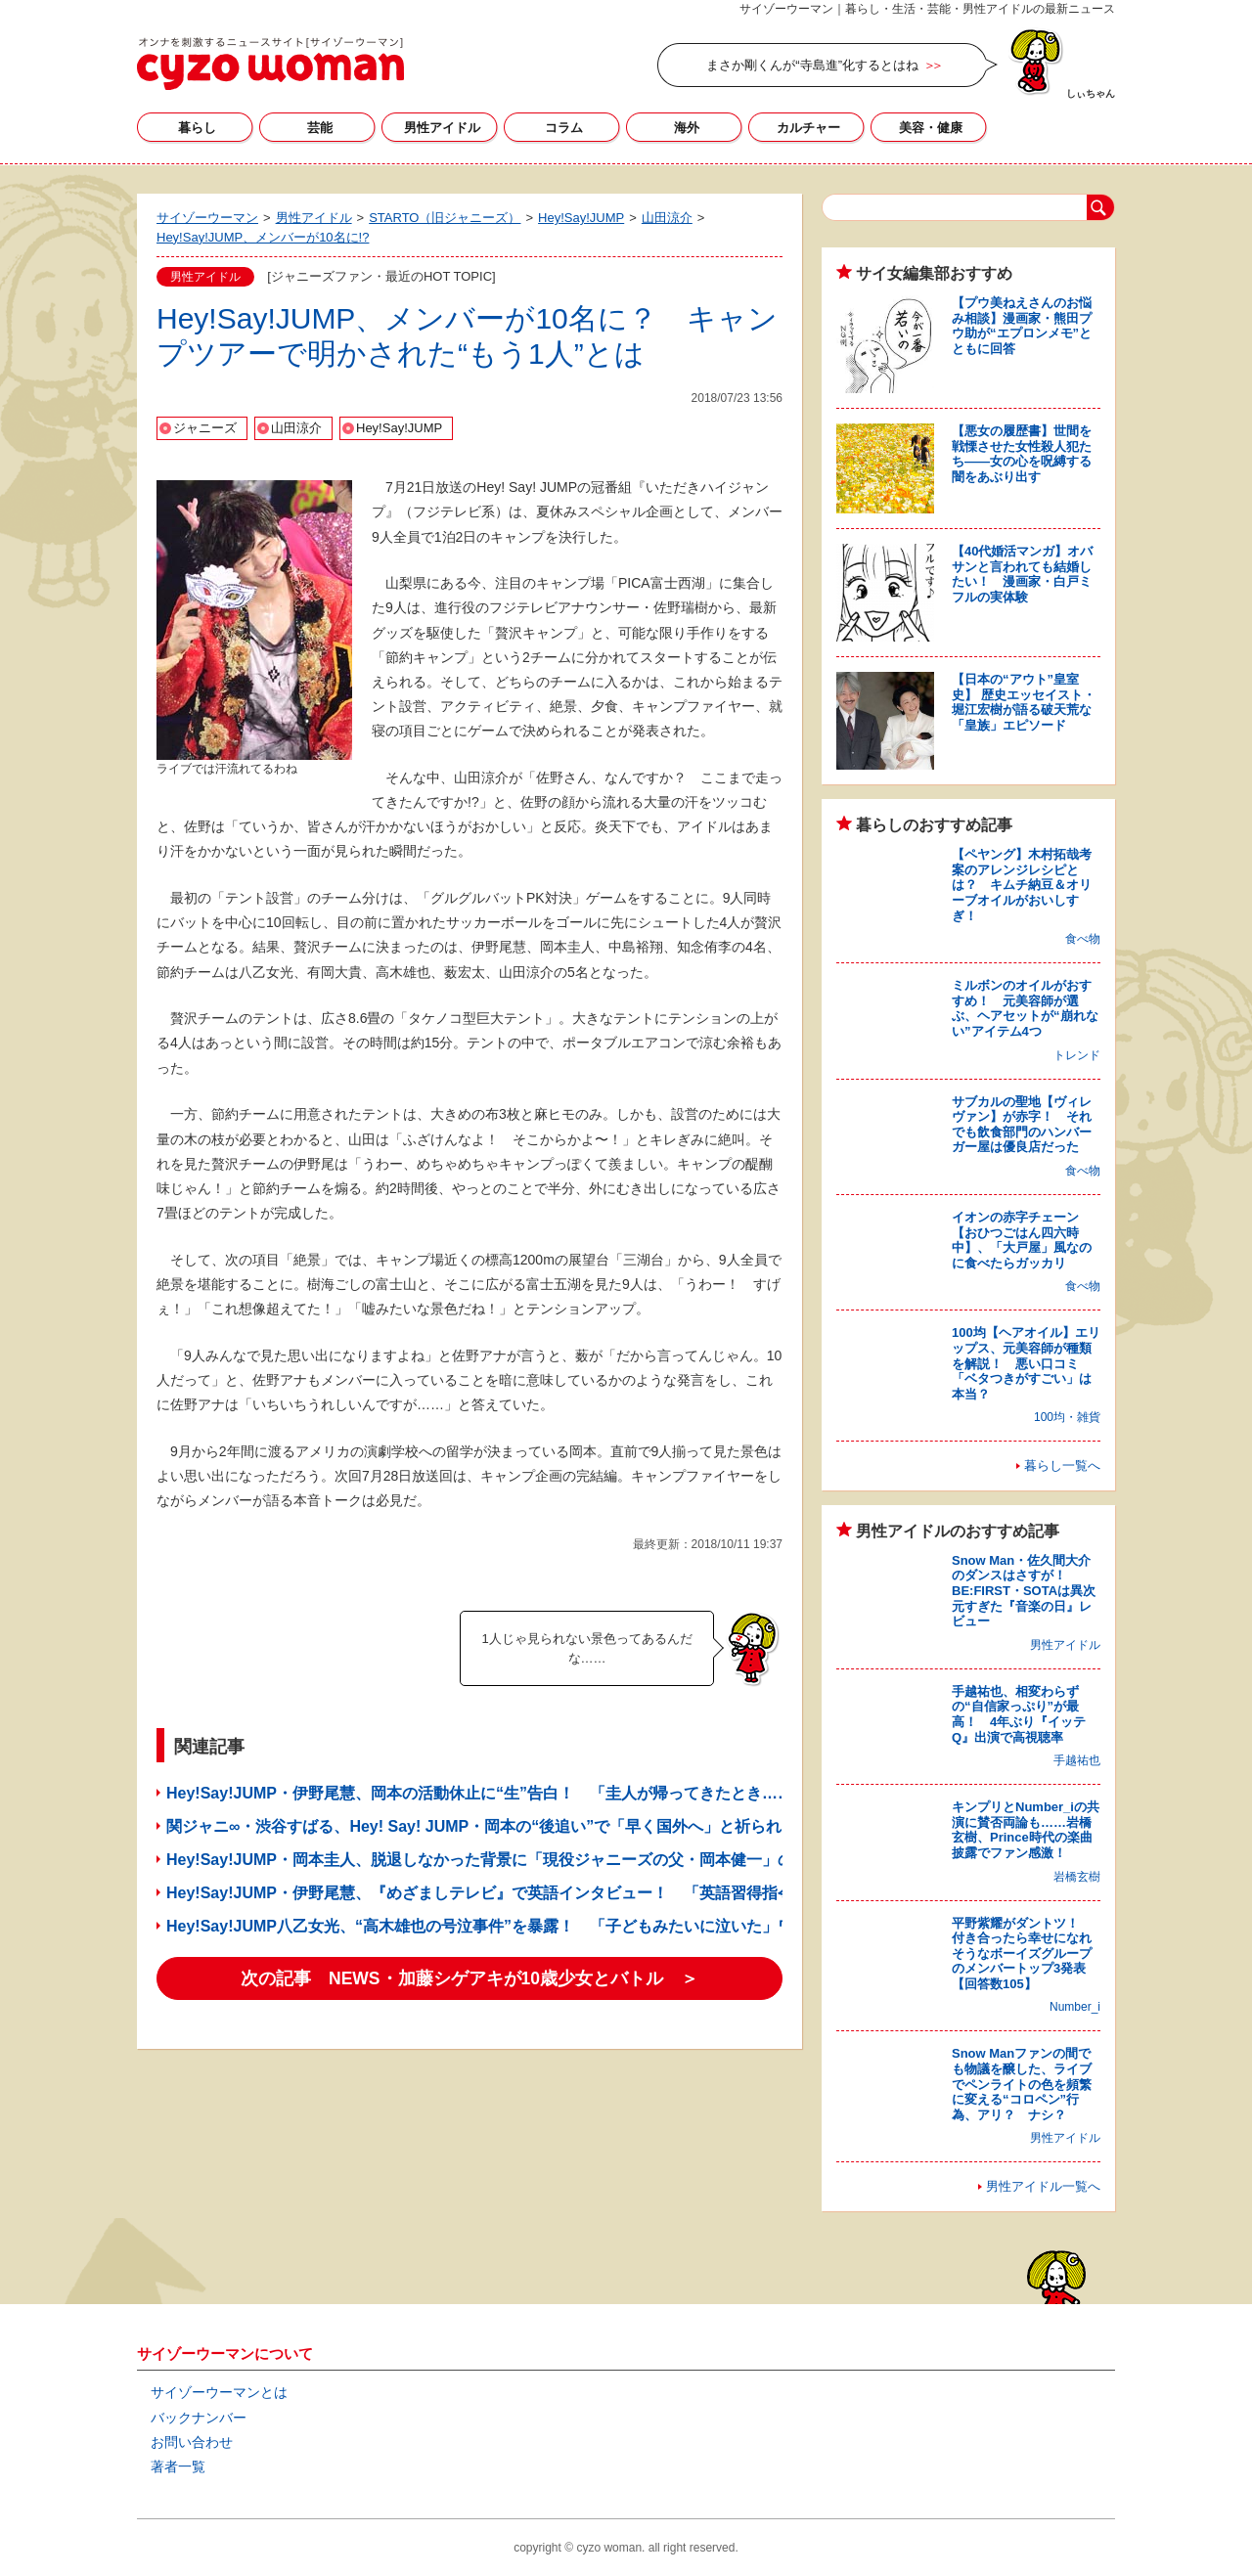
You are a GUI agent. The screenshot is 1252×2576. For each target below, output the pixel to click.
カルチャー (808, 127)
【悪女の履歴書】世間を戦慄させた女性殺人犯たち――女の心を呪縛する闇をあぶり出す (1022, 453)
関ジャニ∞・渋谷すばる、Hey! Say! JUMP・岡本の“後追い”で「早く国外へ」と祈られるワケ (497, 1826)
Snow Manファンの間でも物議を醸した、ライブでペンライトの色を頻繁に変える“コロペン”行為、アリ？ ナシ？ (1022, 2083)
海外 (686, 127)
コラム (564, 127)
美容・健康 (930, 127)
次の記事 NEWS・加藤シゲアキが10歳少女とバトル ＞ (469, 1978)
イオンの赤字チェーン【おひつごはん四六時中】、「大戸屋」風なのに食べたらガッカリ (1022, 1240)
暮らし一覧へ (1062, 1465)
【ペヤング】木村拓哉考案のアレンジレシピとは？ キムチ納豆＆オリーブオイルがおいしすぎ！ (1022, 884)
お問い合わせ (192, 2442)
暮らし (197, 127)
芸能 (320, 127)
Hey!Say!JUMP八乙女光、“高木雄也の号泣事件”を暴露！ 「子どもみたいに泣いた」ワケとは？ (511, 1926)
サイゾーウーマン (270, 63)
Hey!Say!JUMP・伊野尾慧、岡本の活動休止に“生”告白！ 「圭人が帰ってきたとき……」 (487, 1793)
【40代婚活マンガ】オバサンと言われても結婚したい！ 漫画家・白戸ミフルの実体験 (1022, 574)
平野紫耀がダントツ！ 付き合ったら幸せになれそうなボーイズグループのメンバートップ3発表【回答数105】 (1022, 1953)
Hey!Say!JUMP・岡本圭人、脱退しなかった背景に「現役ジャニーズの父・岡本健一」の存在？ (503, 1859)
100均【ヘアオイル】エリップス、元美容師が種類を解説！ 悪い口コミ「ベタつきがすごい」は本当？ (1026, 1362)
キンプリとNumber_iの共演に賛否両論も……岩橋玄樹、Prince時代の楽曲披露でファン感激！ (1025, 1829)
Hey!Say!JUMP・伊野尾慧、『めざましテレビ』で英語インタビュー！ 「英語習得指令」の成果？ (519, 1893)
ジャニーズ (205, 428)
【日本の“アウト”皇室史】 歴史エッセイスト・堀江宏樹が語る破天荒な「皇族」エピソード (1024, 702)
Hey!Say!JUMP (399, 428)
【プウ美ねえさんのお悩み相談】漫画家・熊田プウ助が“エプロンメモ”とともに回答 (1022, 325)
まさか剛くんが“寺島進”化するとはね (812, 65)
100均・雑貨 (1067, 1417)
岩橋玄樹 (1076, 1877)
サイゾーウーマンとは (219, 2392)
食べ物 (1082, 939)
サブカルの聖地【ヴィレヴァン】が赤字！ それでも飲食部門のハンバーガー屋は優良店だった (1022, 1124)
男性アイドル (442, 127)
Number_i (1075, 2007)
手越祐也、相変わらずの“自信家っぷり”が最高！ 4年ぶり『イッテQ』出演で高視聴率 (1019, 1714)
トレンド (1076, 1055)
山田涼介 (296, 428)
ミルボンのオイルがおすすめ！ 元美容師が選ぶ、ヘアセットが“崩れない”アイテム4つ (1025, 1008)
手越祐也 (1076, 1760)
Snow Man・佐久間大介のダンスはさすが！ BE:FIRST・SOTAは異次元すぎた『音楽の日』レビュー (1024, 1590)
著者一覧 (178, 2466)
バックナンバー (198, 2417)
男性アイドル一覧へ (1043, 2186)
